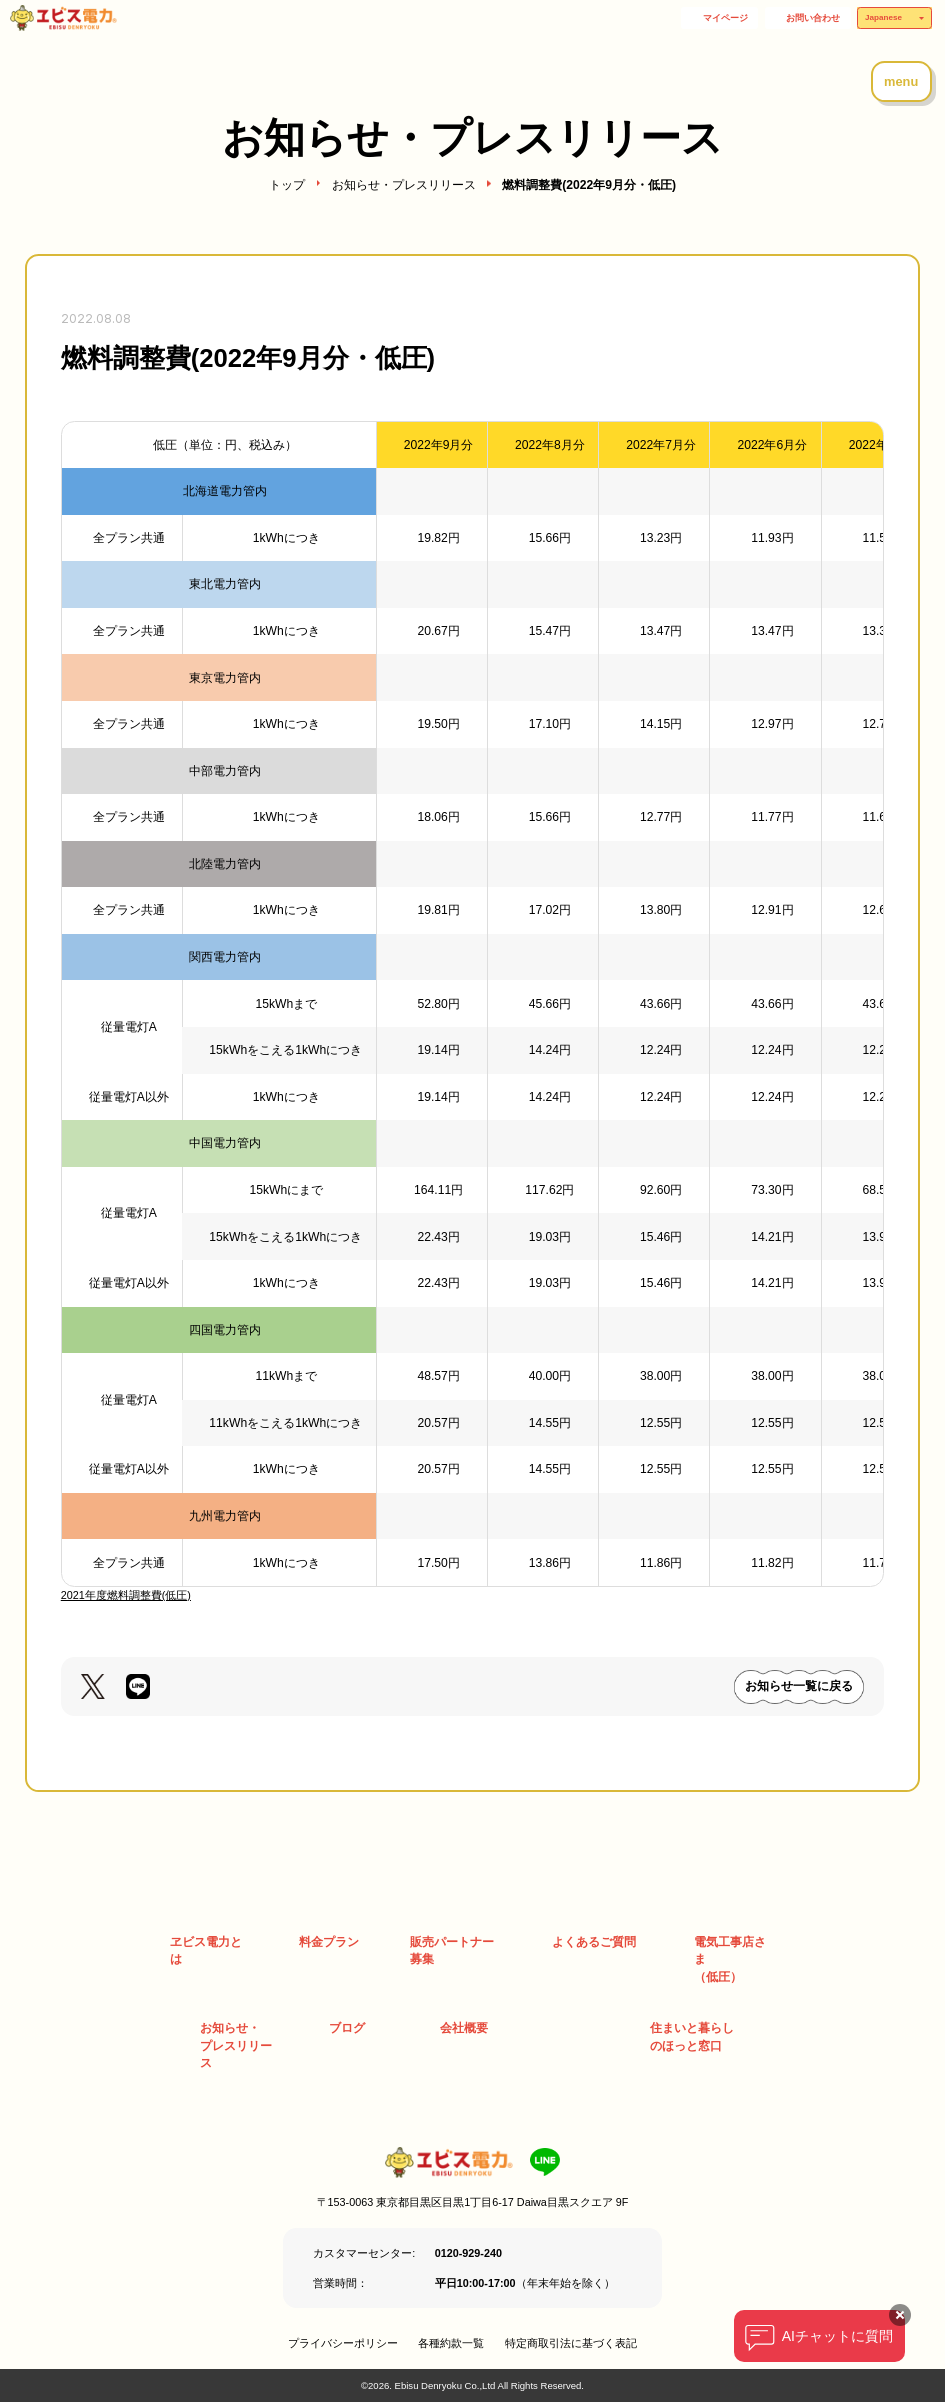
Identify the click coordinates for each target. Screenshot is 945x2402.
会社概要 (464, 2028)
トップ (287, 185)
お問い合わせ (813, 17)
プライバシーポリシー (343, 2343)
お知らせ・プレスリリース (404, 185)
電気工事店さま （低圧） (730, 1959)
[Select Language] (894, 18)
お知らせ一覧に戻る (799, 1686)
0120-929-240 (468, 2253)
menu (901, 81)
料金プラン (329, 1942)
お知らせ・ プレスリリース (236, 2045)
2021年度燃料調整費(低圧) (126, 1595)
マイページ (725, 17)
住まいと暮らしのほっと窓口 (692, 2037)
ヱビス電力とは (206, 1951)
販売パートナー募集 (452, 1951)
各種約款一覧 (451, 2343)
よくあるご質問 (594, 1942)
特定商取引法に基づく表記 (571, 2343)
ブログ (347, 2028)
